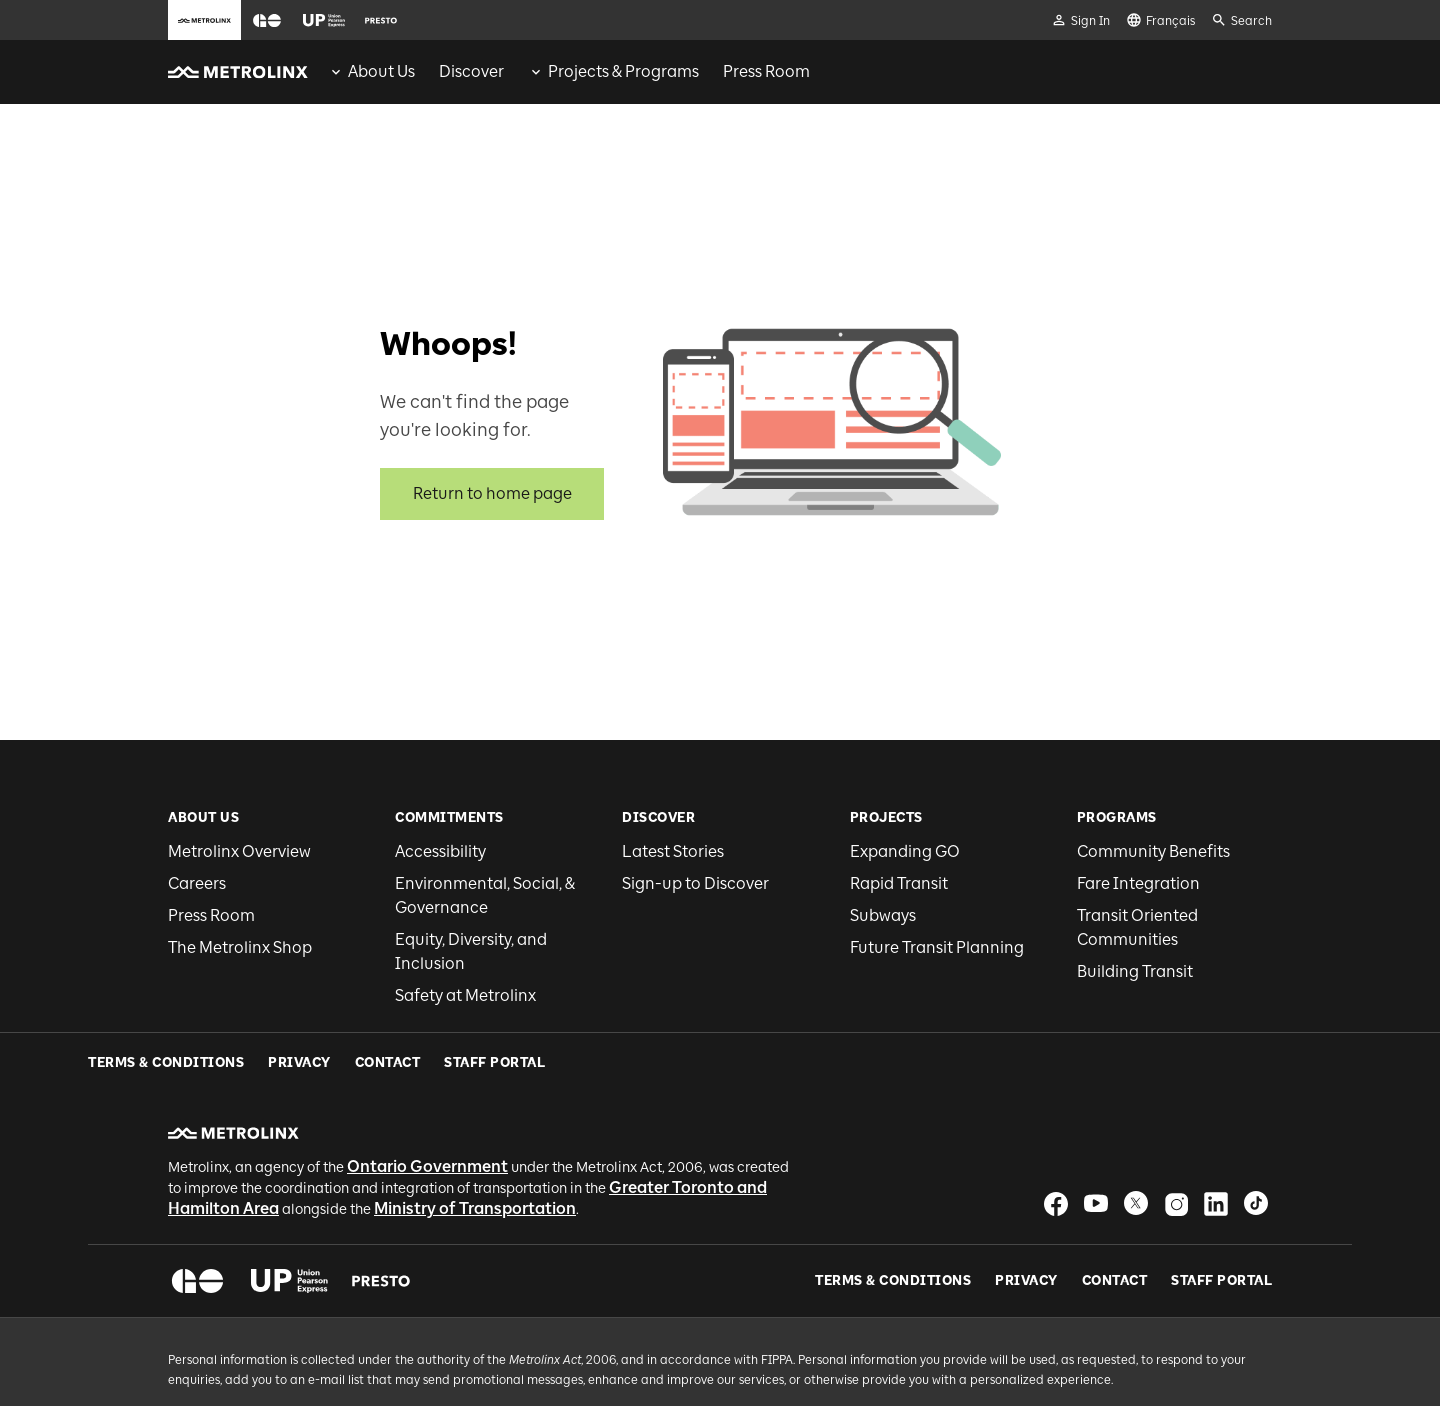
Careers (197, 883)
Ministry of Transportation (475, 1148)
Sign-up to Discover (695, 883)
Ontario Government (427, 1106)
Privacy (1026, 1221)
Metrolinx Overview (239, 851)
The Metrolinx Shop (240, 947)
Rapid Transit (899, 883)
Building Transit (1135, 971)
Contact (1115, 1221)
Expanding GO (905, 851)
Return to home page (492, 493)
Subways (883, 915)
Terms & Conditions (893, 1221)
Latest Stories (673, 851)
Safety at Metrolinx (465, 995)
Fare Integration (1138, 883)
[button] (267, 20)
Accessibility (440, 851)
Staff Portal (1221, 1221)
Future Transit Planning (937, 947)
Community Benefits (1153, 851)
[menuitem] (371, 72)
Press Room (211, 915)
